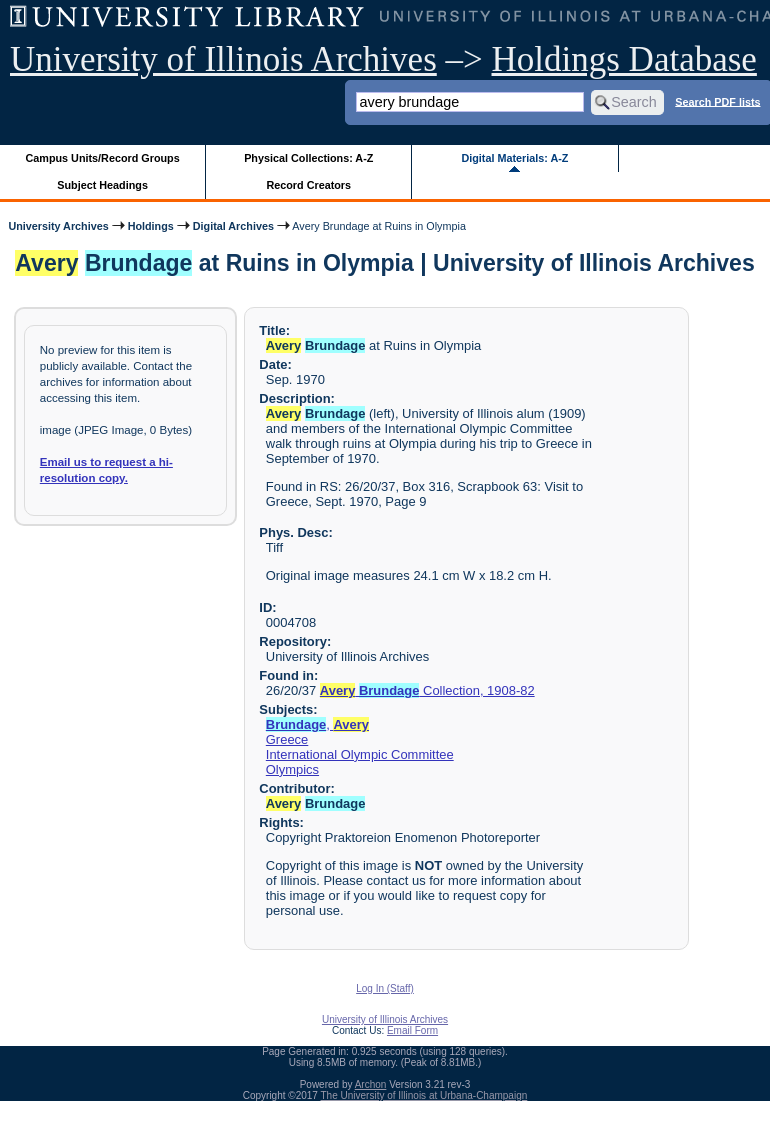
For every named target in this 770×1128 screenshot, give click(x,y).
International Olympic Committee (360, 754)
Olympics (292, 769)
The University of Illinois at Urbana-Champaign (424, 1095)
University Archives (58, 226)
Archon (371, 1084)
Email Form (412, 1030)
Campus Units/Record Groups (103, 158)
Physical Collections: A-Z (308, 158)
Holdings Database (624, 59)
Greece (287, 739)
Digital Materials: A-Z (514, 158)
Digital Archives (233, 226)
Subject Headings (102, 185)
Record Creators (308, 185)
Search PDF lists (717, 101)
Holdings (151, 226)
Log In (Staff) (385, 988)
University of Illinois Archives (223, 59)
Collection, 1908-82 (427, 690)
